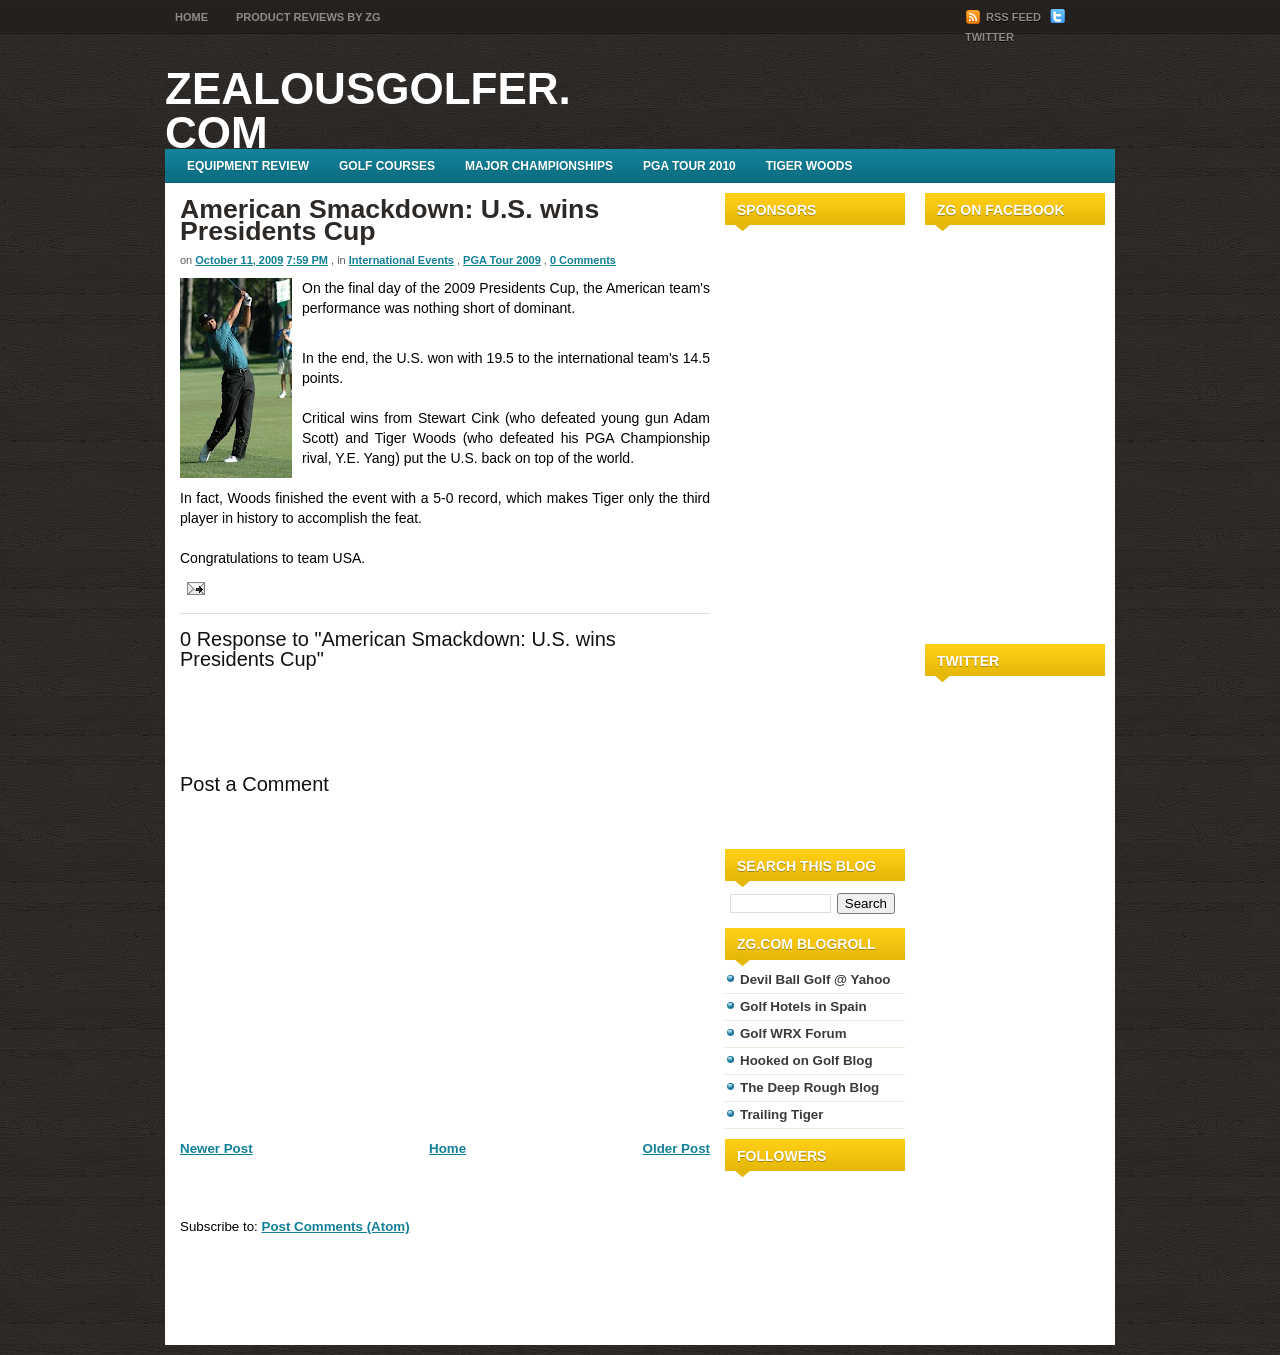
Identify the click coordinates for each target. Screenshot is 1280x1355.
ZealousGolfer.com (368, 110)
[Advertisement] (785, 533)
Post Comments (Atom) (336, 1226)
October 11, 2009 (239, 260)
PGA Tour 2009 (502, 260)
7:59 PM (307, 260)
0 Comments (583, 260)
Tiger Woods (809, 166)
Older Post (676, 1148)
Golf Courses (387, 166)
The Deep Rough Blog (809, 1087)
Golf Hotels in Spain (803, 1006)
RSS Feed (1004, 17)
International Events (401, 260)
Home (191, 17)
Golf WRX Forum (793, 1033)
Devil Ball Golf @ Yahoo (815, 979)
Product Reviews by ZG (308, 17)
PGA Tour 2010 (689, 166)
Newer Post (216, 1148)
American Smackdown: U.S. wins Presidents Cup (389, 220)
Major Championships (539, 166)
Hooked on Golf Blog (806, 1060)
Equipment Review (248, 166)
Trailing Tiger (781, 1114)
